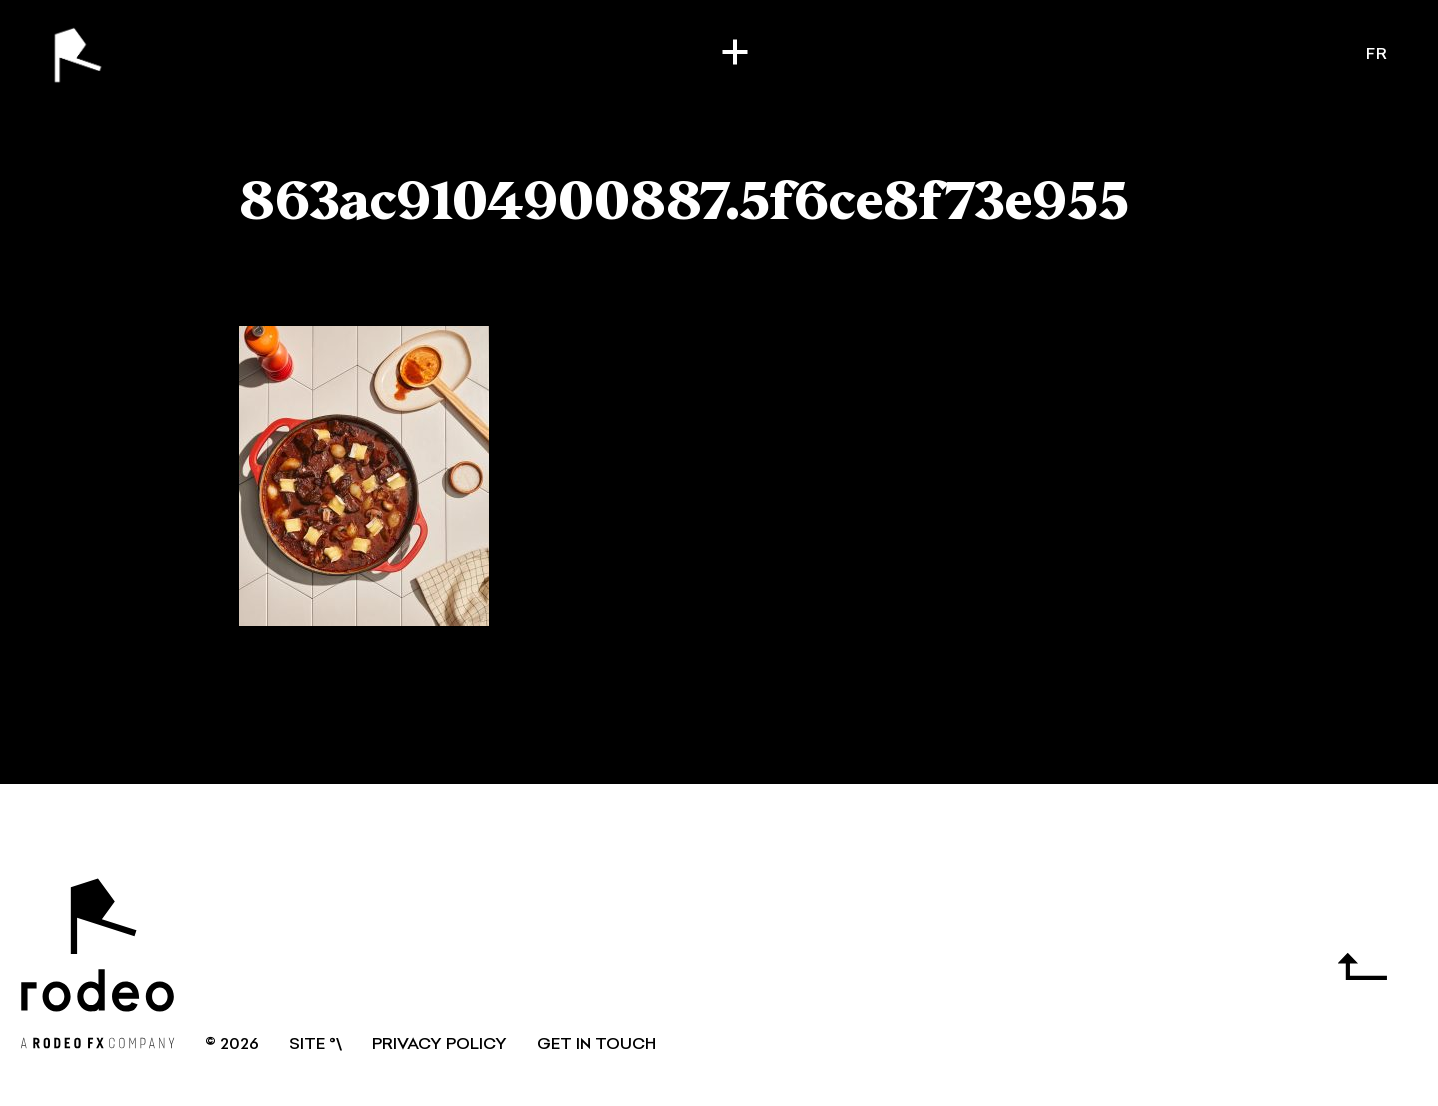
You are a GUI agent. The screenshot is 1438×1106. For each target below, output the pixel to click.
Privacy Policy (439, 1045)
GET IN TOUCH (596, 1045)
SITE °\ (315, 1045)
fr (1377, 55)
